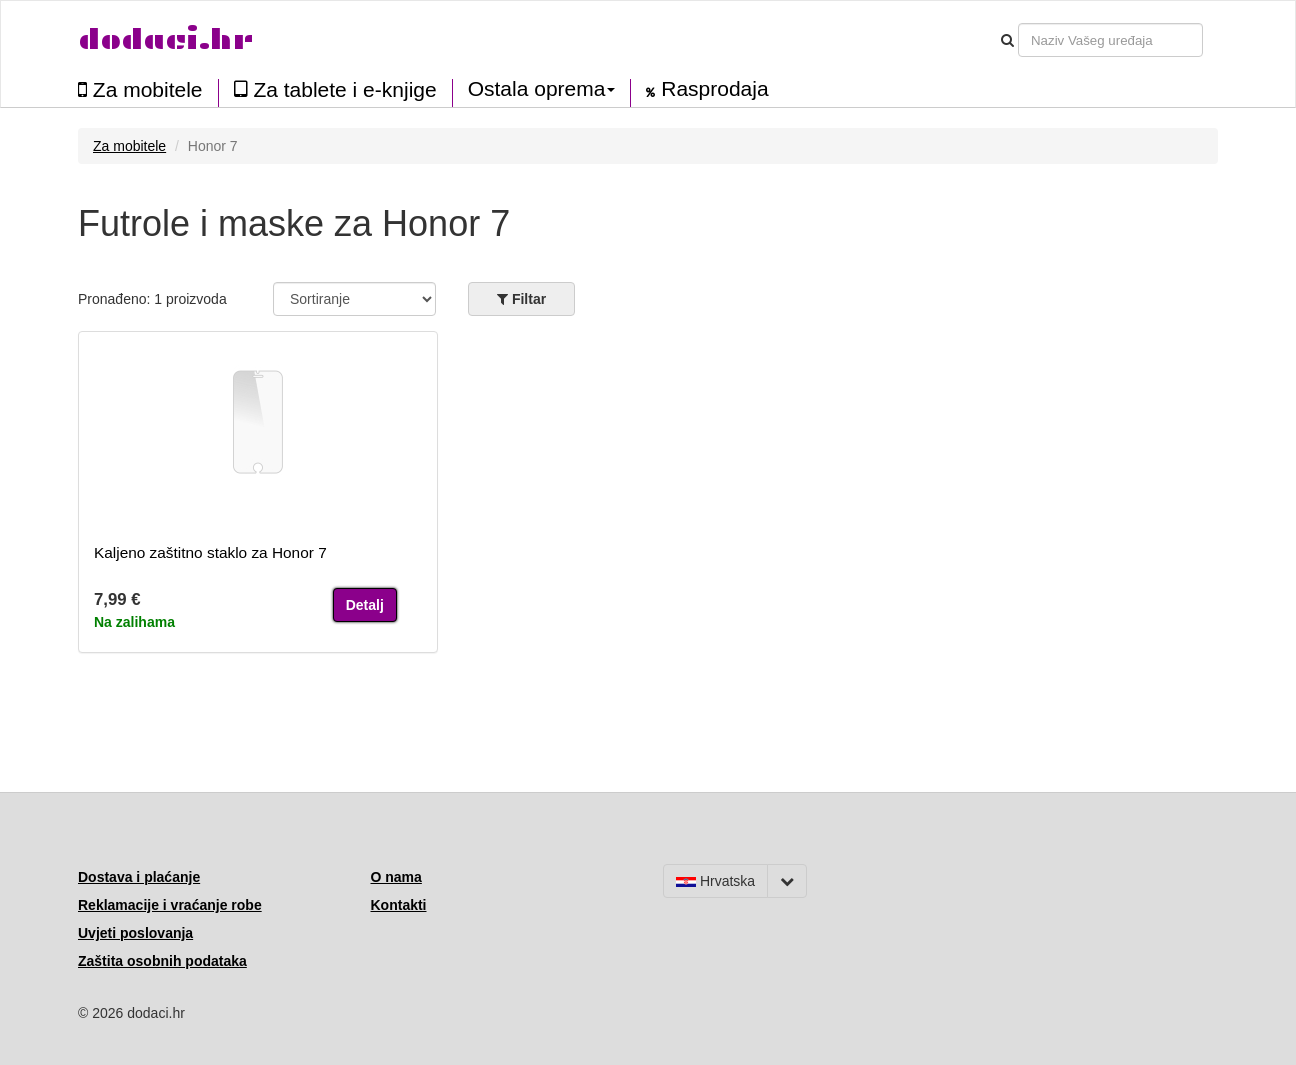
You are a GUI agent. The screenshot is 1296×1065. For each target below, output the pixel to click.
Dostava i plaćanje (139, 877)
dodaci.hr (166, 39)
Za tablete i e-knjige (335, 89)
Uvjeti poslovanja (135, 933)
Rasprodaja (707, 89)
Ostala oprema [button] (542, 89)
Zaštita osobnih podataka (162, 961)
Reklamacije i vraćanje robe (170, 905)
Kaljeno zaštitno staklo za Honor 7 (210, 552)
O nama (396, 877)
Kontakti (399, 905)
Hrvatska (715, 881)
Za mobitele (140, 89)
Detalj (365, 605)
